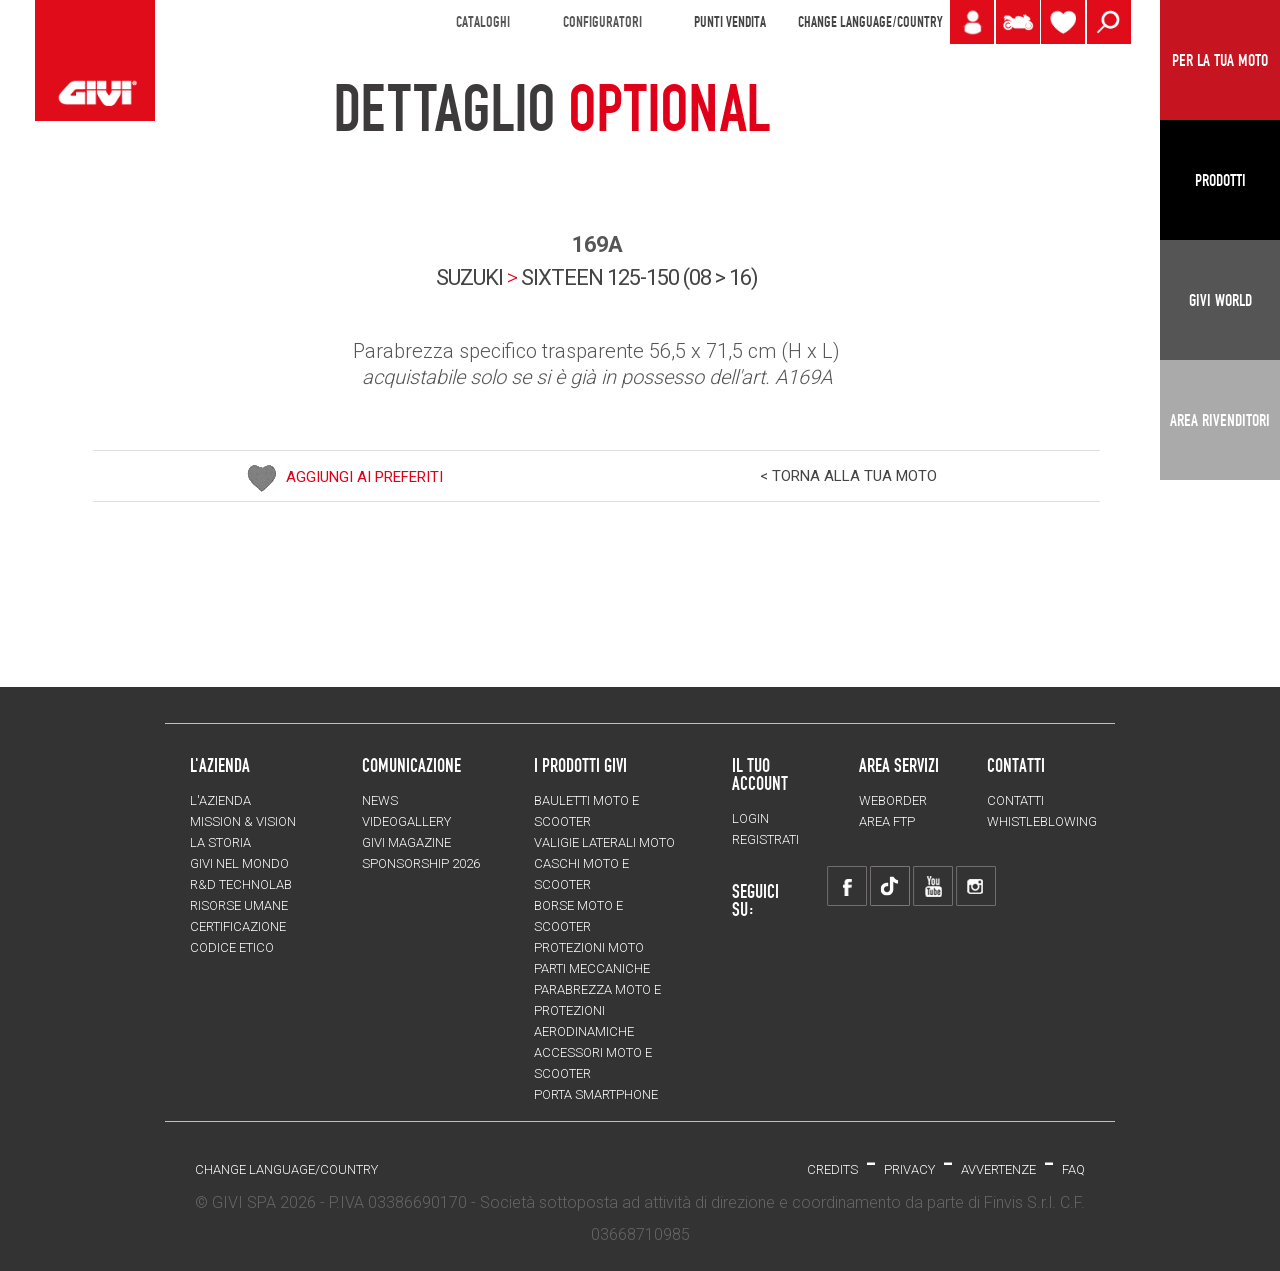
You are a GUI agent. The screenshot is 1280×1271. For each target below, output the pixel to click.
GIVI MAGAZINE (406, 842)
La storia (220, 842)
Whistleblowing (1042, 821)
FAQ (1073, 1169)
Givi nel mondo (239, 863)
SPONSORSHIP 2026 (421, 863)
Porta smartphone (596, 1094)
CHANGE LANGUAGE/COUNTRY (870, 22)
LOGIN (750, 818)
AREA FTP (887, 821)
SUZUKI (469, 277)
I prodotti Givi (580, 765)
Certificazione (238, 926)
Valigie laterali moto (604, 842)
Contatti (1015, 800)
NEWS (380, 800)
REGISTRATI (765, 839)
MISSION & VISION (243, 821)
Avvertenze (998, 1169)
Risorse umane (239, 905)
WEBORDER (893, 800)
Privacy (909, 1169)
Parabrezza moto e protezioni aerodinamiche (597, 1010)
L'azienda (220, 800)
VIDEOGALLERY (406, 821)
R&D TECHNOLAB (241, 884)
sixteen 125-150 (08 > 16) (639, 277)
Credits (832, 1169)
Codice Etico (232, 947)
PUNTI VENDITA (730, 22)
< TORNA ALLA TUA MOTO (848, 476)
